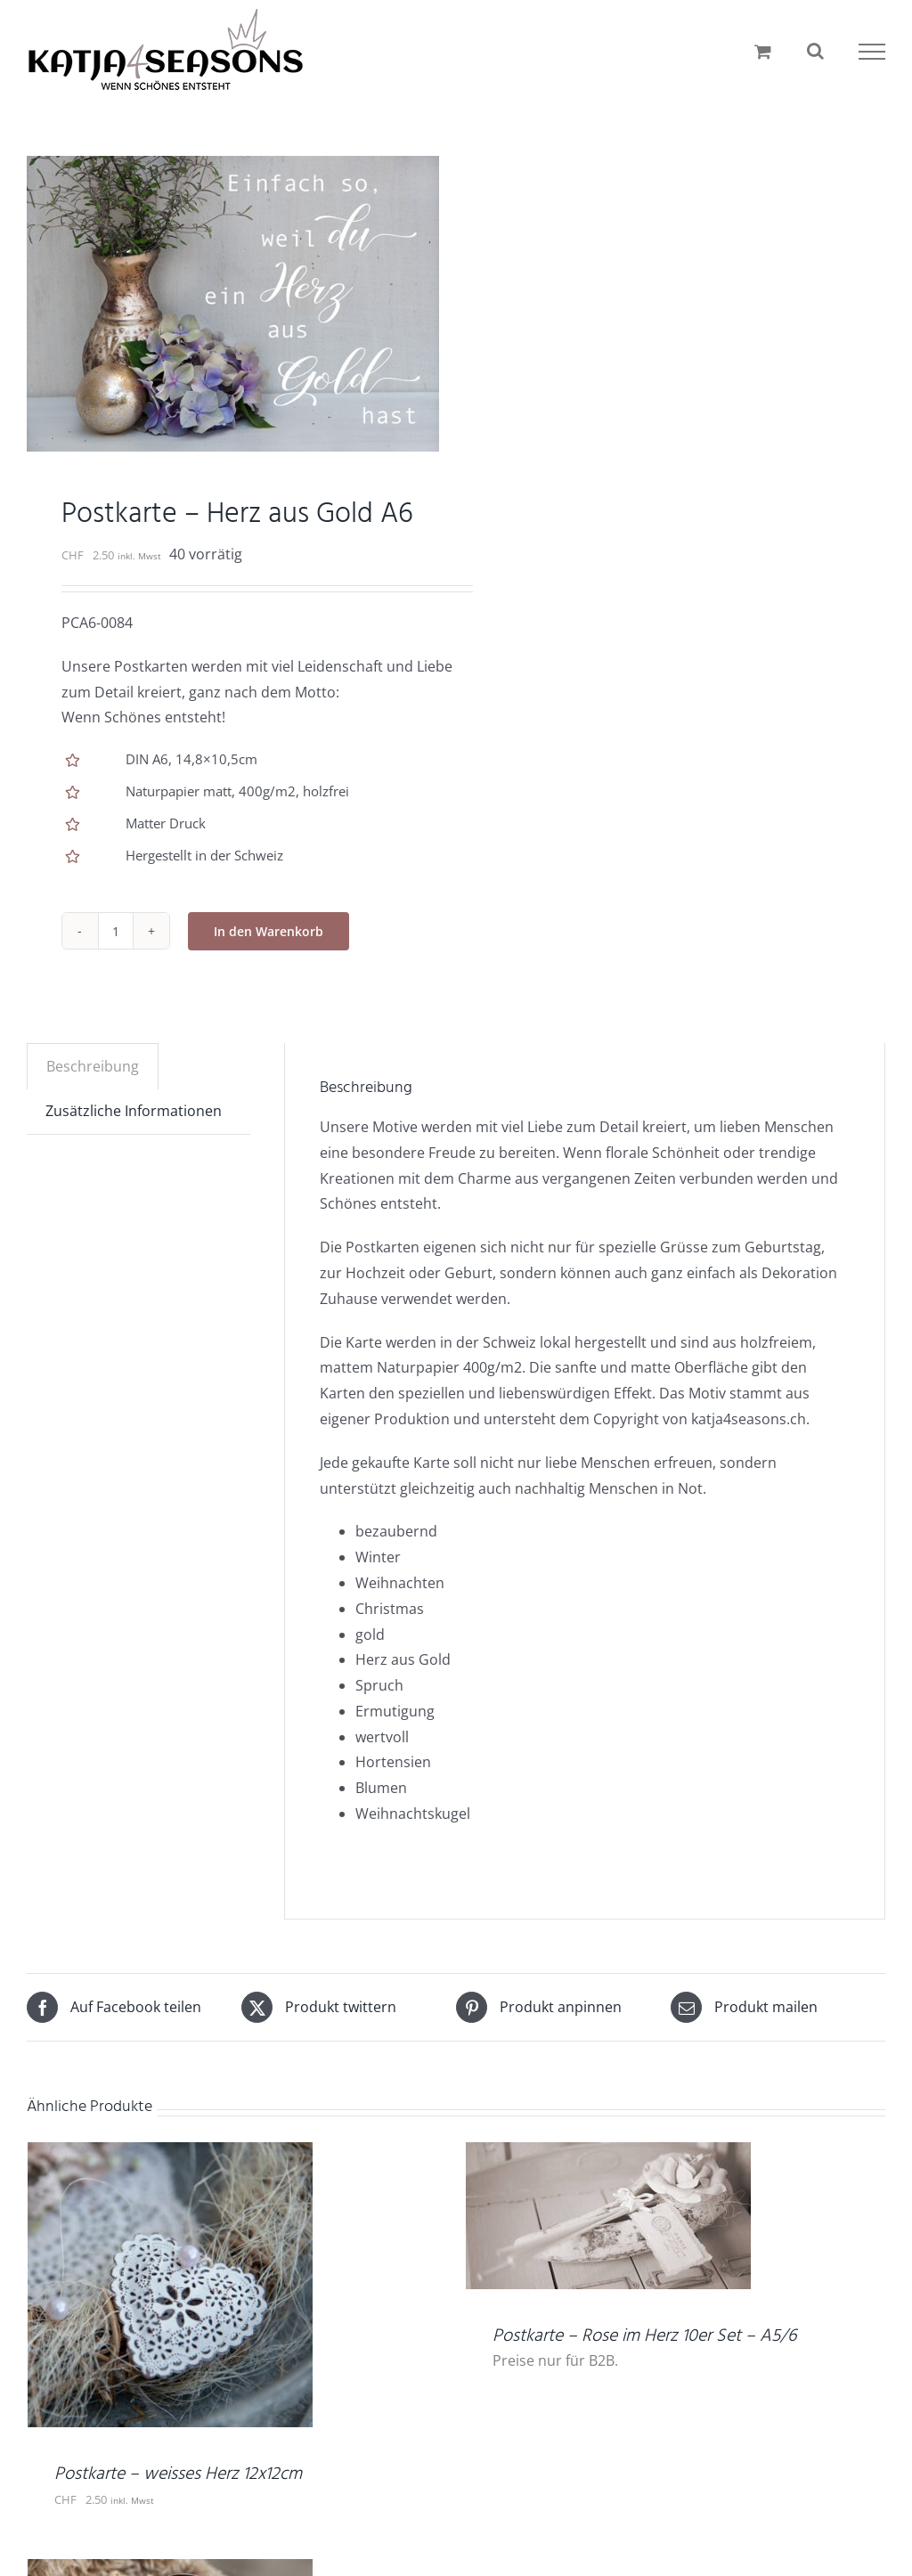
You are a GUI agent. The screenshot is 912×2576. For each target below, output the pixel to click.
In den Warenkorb (268, 931)
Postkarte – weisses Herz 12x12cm (178, 2474)
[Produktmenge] (116, 931)
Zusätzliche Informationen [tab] (133, 1111)
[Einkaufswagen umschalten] (762, 51)
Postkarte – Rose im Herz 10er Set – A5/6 (644, 2336)
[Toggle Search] (815, 51)
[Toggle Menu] (872, 52)
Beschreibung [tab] (92, 1066)
